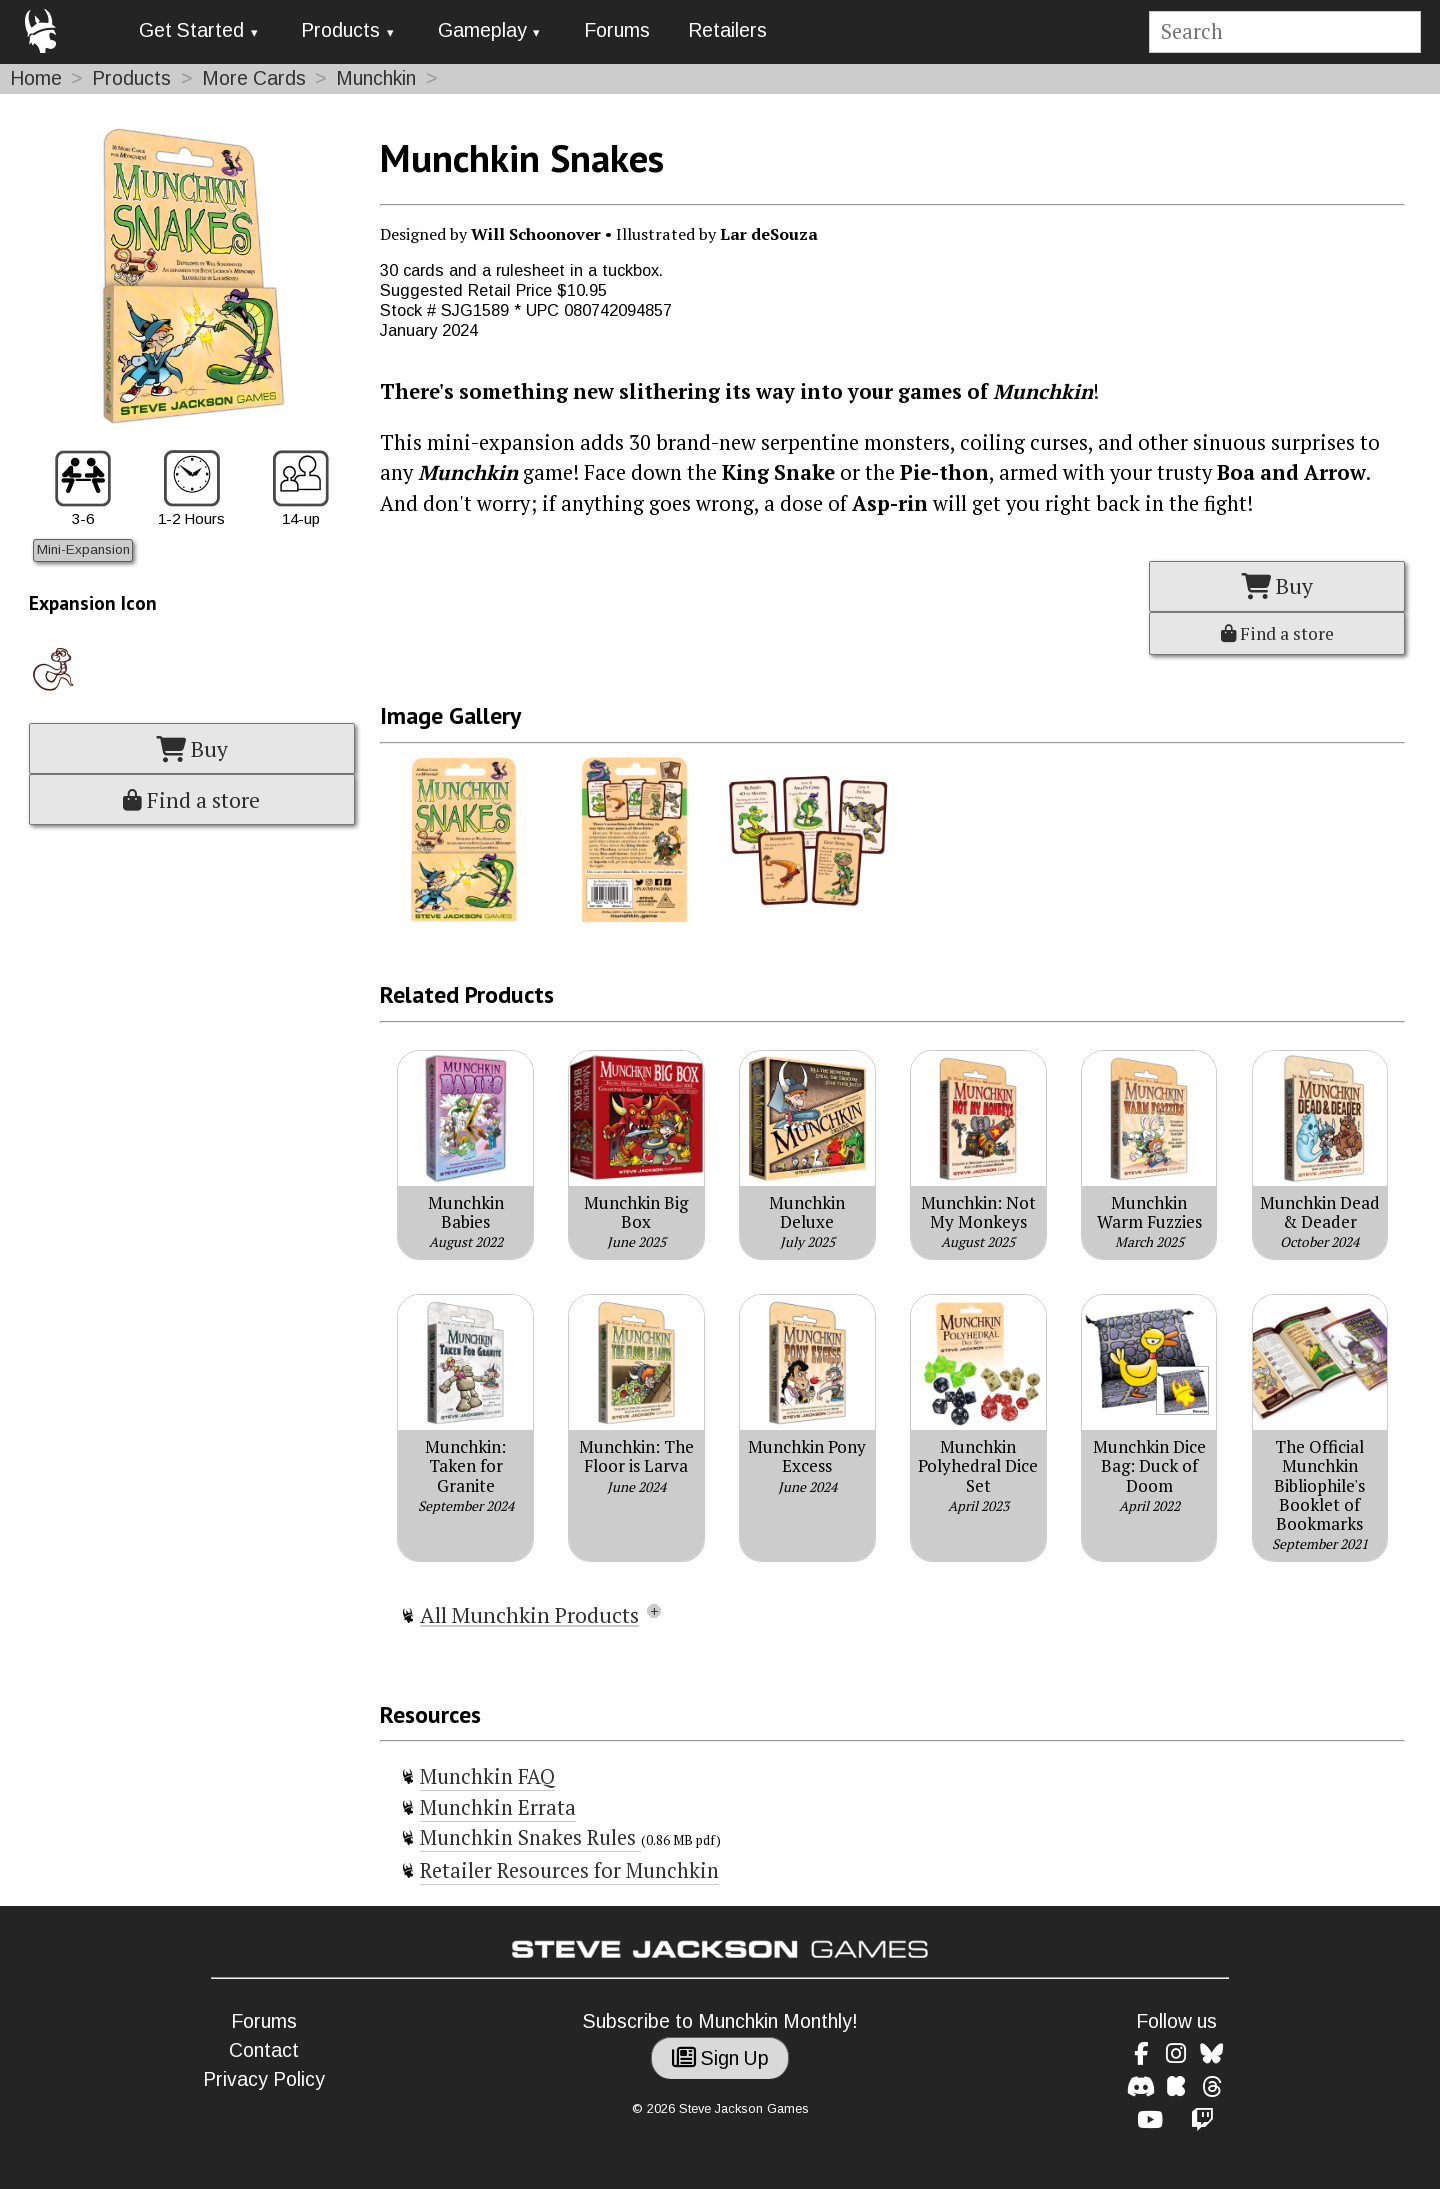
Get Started (191, 30)
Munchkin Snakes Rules (530, 1837)
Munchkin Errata (498, 1807)
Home (36, 78)
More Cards (254, 78)
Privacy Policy (264, 2079)
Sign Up (720, 2058)
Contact (264, 2050)
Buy (192, 749)
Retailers (727, 30)
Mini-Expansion (83, 549)
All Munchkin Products (529, 1615)
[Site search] (1284, 32)
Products (340, 30)
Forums (617, 30)
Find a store (191, 800)
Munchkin (376, 78)
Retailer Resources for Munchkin (569, 1870)
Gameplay (482, 30)
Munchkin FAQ (487, 1776)
